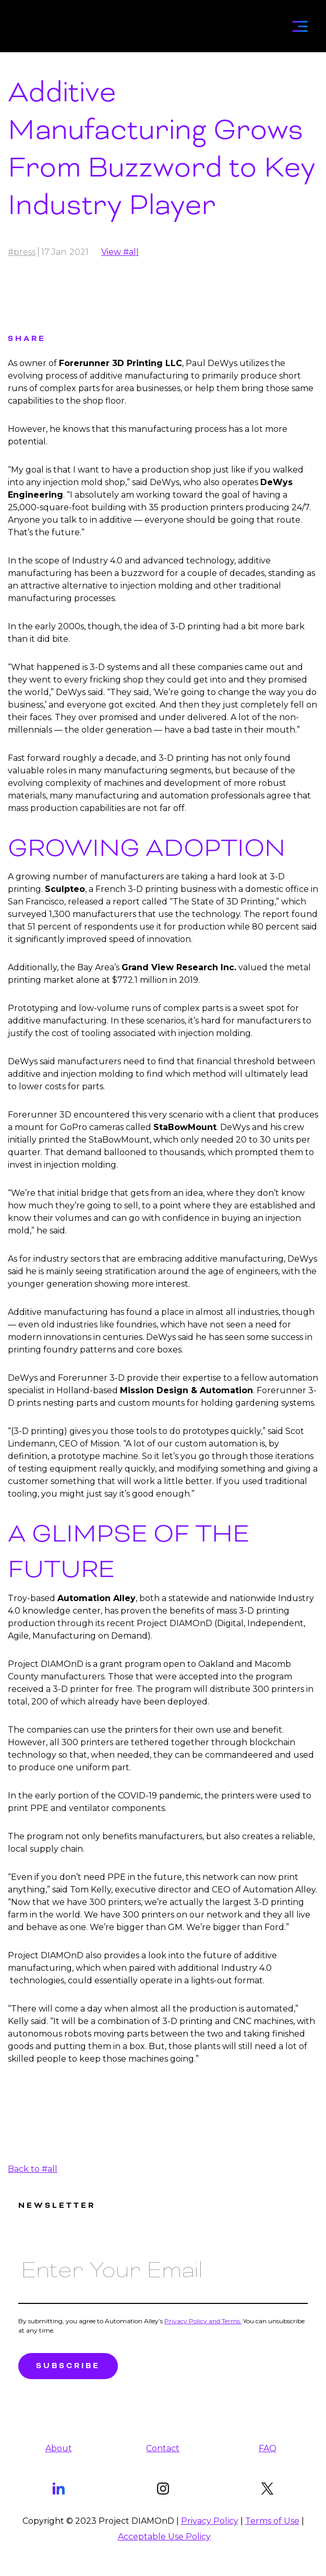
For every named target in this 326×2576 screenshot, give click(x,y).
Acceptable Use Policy (164, 2537)
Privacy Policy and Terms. (203, 2321)
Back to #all (32, 2169)
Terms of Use (272, 2521)
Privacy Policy (209, 2521)
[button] (300, 23)
